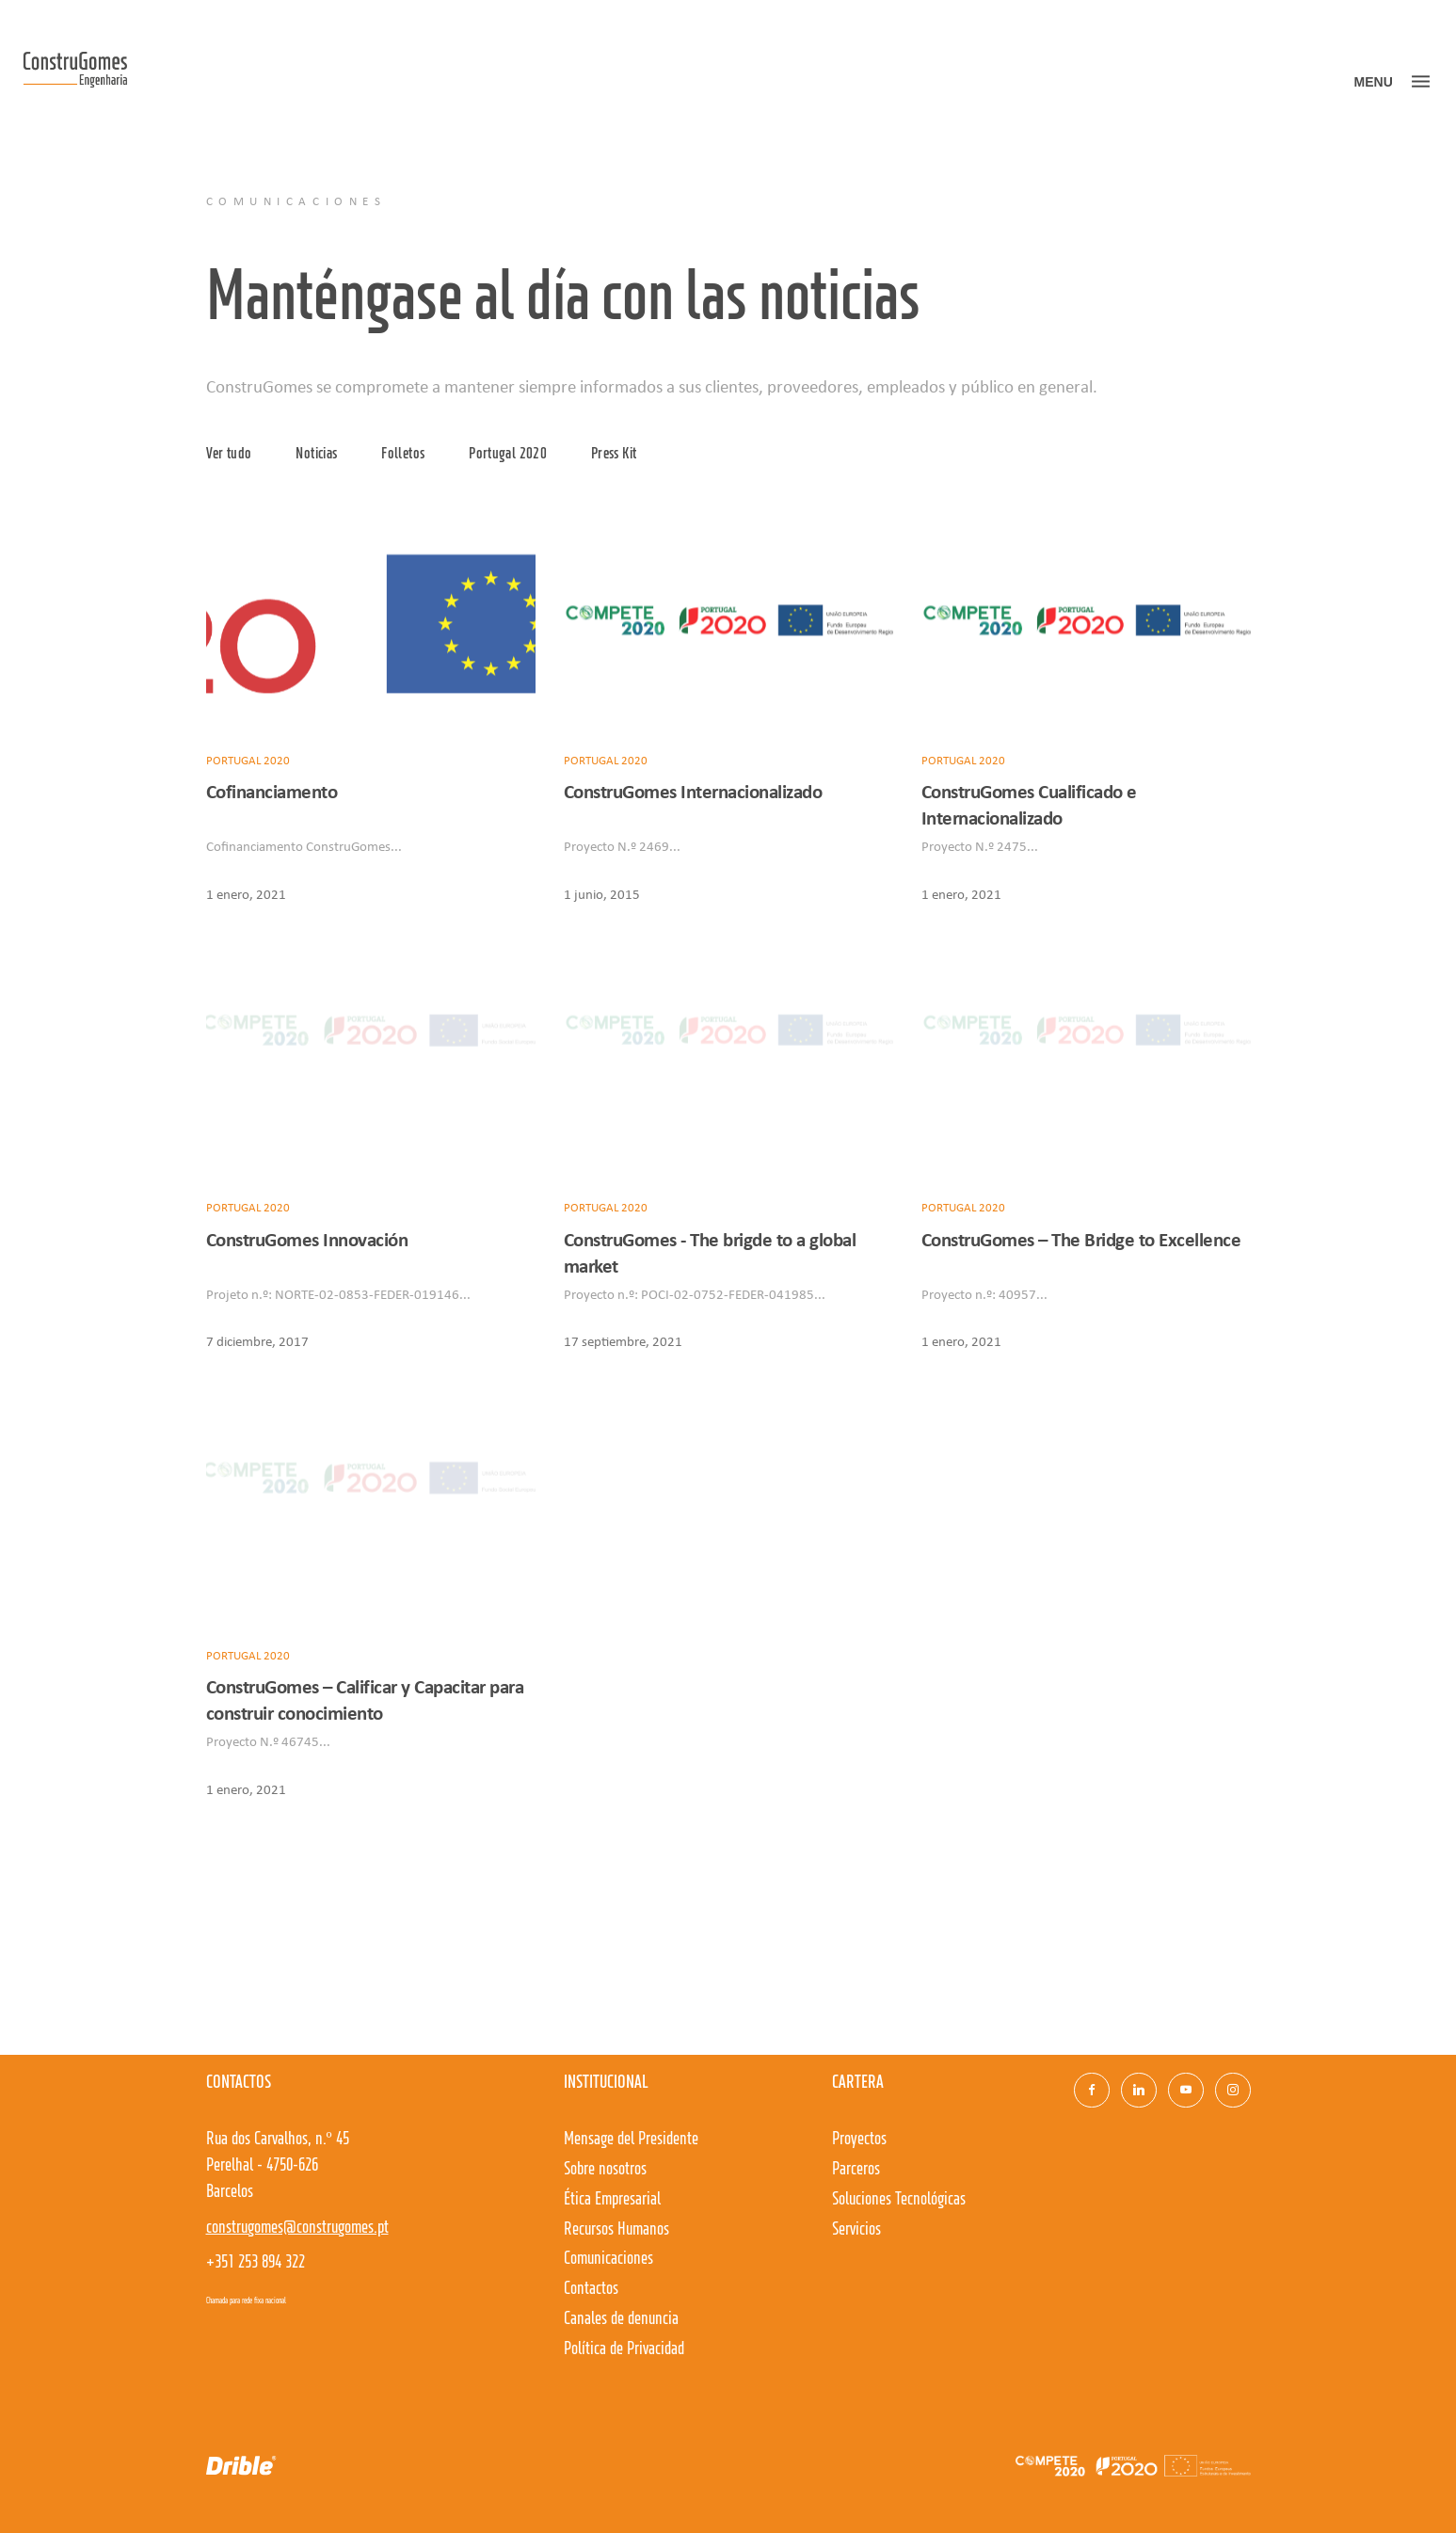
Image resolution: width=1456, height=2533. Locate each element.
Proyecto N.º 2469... (622, 845)
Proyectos (859, 2139)
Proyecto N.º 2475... (979, 845)
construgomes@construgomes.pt (297, 2228)
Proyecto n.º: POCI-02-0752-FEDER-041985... (694, 1293)
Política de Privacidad (624, 2349)
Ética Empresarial (612, 2199)
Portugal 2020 (508, 453)
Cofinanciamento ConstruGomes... (304, 845)
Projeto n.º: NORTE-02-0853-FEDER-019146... (338, 1293)
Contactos (591, 2289)
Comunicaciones (608, 2259)
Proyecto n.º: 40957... (984, 1293)
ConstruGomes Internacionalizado (693, 791)
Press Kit (613, 453)
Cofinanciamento (272, 791)
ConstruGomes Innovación (307, 1239)
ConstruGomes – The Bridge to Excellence (1081, 1239)
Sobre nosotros (605, 2169)
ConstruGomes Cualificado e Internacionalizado (1029, 804)
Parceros (856, 2169)
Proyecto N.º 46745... (268, 1740)
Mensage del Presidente (631, 2139)
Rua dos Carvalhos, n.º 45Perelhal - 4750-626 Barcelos (277, 2166)
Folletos (402, 453)
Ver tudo (229, 453)
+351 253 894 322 (255, 2262)
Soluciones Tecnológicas (899, 2199)
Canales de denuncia (621, 2319)
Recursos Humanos (616, 2229)
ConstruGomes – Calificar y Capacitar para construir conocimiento (365, 1699)
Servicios (856, 2229)
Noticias (316, 453)
